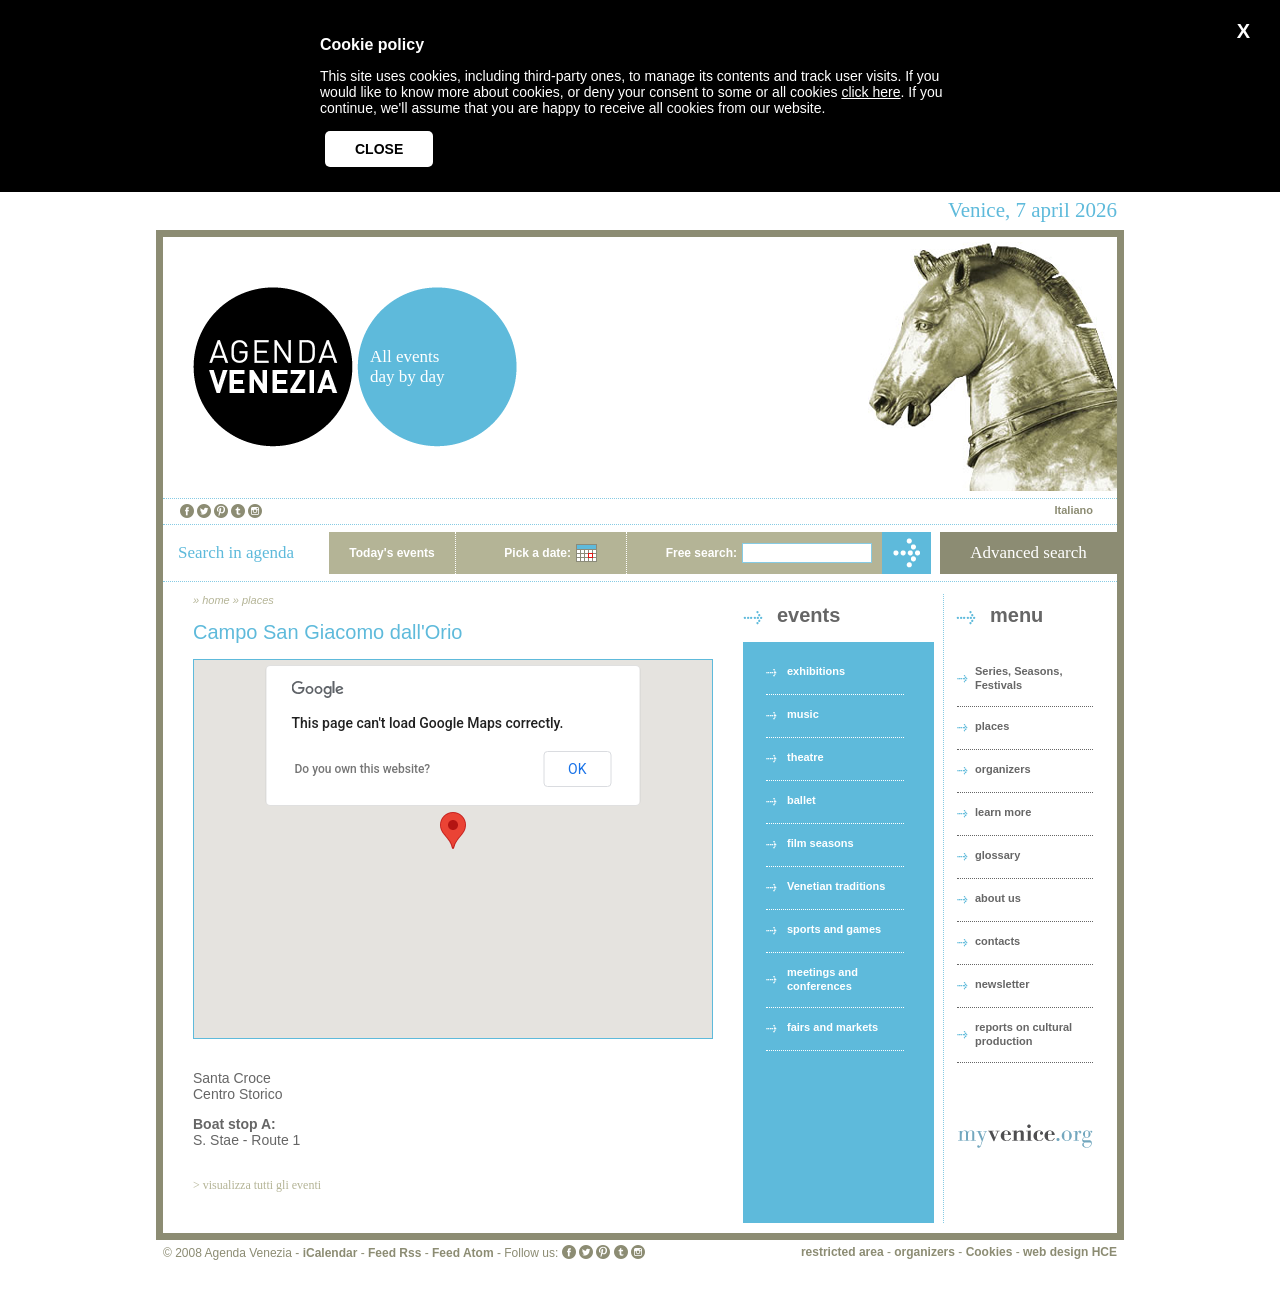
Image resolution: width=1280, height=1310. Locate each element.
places (258, 600)
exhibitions (816, 671)
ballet (801, 800)
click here (870, 92)
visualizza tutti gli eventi (262, 1185)
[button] (453, 830)
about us (998, 898)
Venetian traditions (836, 886)
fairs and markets (832, 1027)
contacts (997, 941)
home (216, 600)
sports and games (834, 929)
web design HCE (1070, 1252)
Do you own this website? (363, 769)
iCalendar (330, 1253)
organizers (1003, 769)
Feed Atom (463, 1253)
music (803, 714)
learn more (1003, 812)
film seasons (820, 843)
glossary (997, 855)
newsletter (1002, 984)
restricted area (842, 1252)
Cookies (989, 1252)
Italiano (1073, 510)
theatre (805, 757)
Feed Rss (394, 1253)
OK (577, 769)
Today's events (391, 553)
